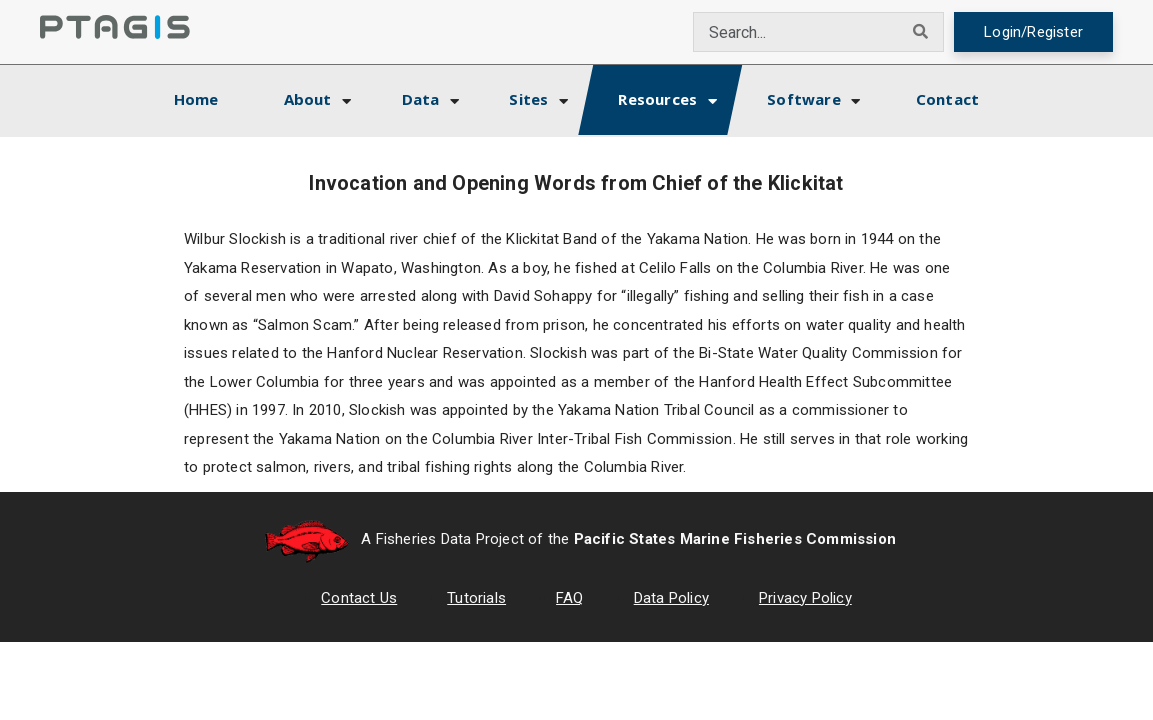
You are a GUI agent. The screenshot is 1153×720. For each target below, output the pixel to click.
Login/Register (1033, 32)
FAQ (570, 598)
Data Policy (671, 598)
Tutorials (476, 598)
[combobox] (796, 32)
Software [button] (804, 99)
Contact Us (359, 598)
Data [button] (421, 99)
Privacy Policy (805, 598)
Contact (947, 99)
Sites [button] (528, 99)
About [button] (308, 99)
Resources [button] (657, 99)
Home (214, 96)
